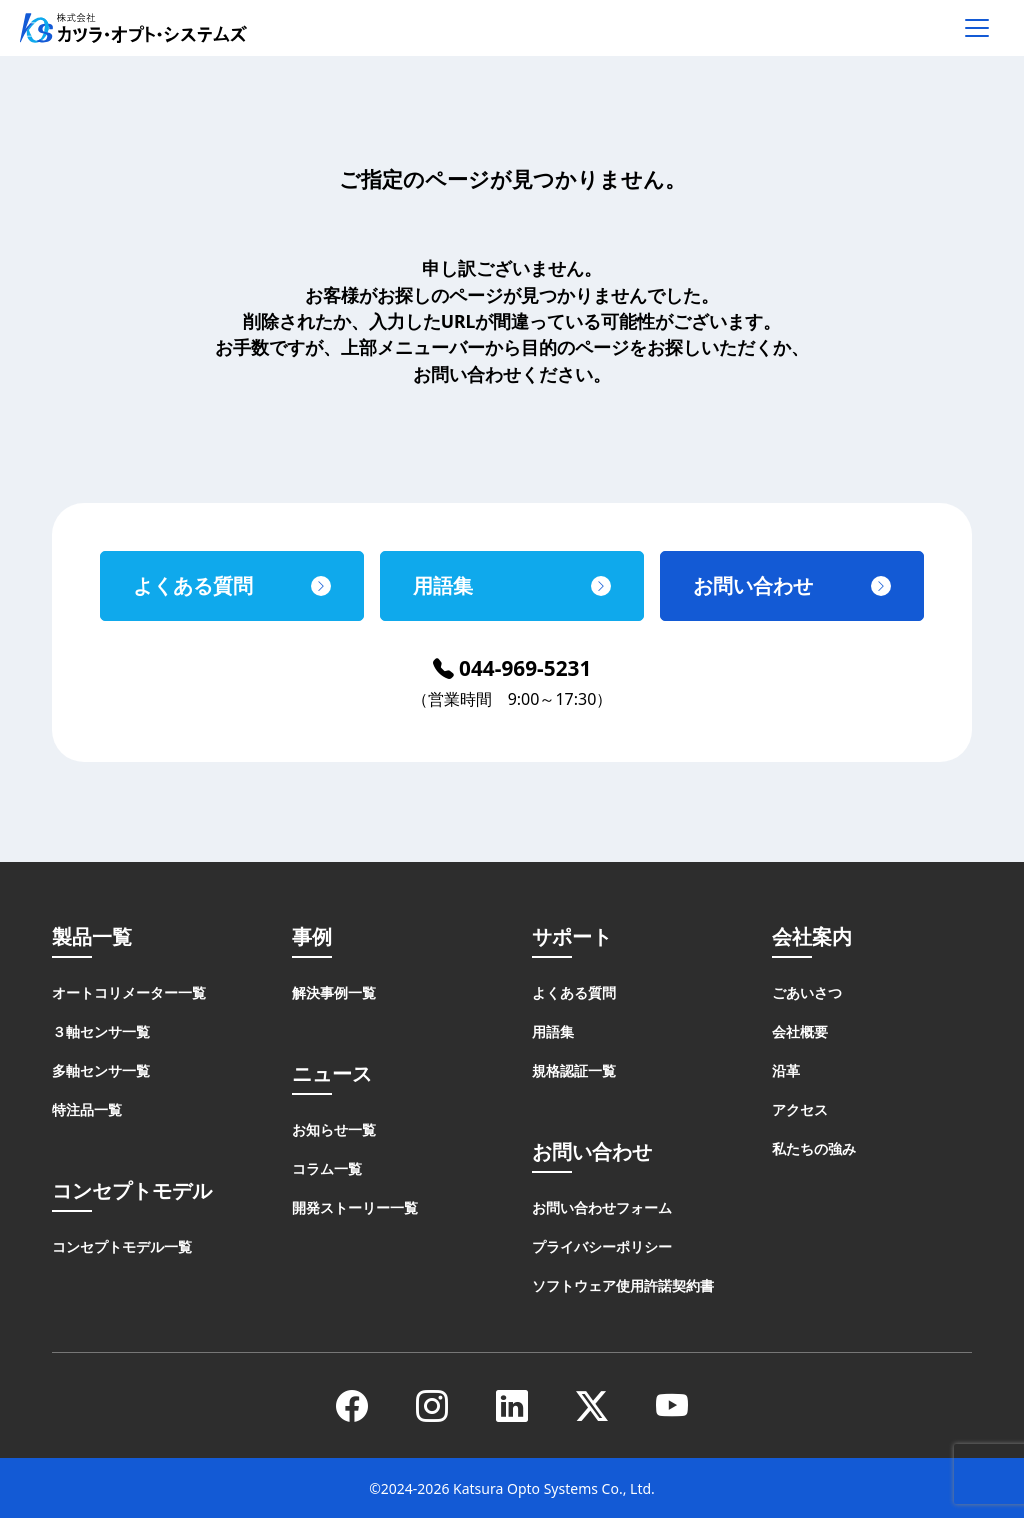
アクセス (800, 1109)
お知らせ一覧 (334, 1129)
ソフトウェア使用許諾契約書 (623, 1285)
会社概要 (800, 1031)
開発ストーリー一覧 (355, 1207)
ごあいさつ (807, 992)
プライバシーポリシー (602, 1246)
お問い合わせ (753, 585)
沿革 (786, 1070)
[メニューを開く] (977, 28)
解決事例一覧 (334, 992)
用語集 (443, 585)
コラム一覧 (327, 1168)
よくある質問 (193, 585)
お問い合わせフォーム (602, 1207)
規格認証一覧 (574, 1070)
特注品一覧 (87, 1109)
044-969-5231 (512, 668)
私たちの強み (814, 1148)
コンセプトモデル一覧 (122, 1246)
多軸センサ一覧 (101, 1070)
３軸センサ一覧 (101, 1031)
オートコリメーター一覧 (129, 992)
